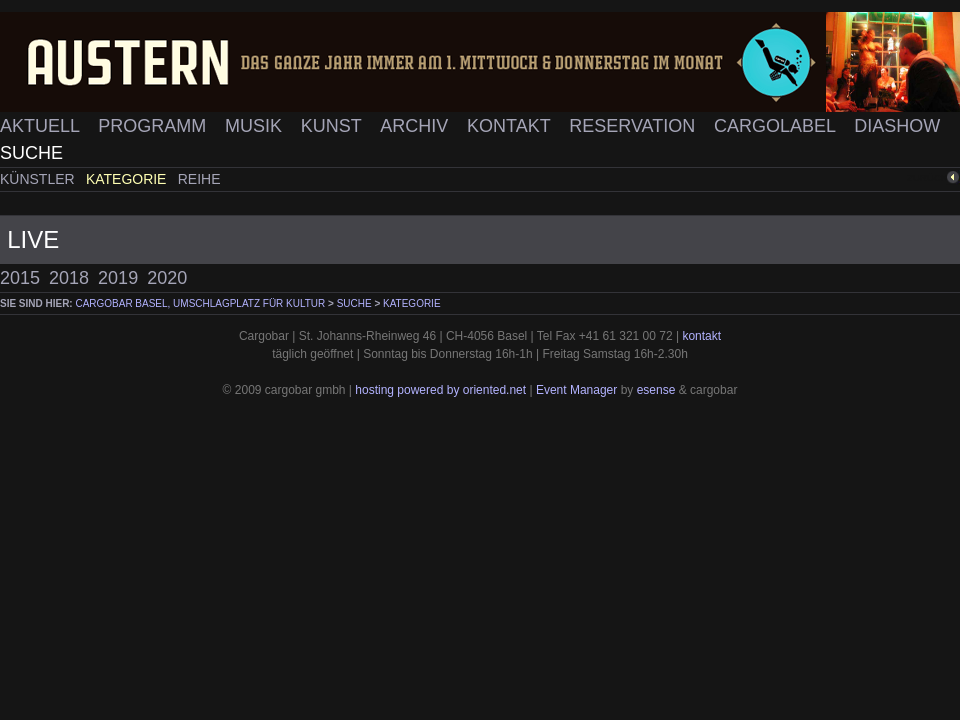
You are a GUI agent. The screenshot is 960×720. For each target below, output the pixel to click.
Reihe (199, 179)
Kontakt (511, 126)
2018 (69, 278)
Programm (154, 126)
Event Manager (576, 390)
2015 (20, 278)
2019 (118, 278)
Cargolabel (777, 126)
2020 (167, 278)
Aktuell (42, 126)
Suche (31, 153)
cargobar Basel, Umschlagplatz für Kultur (200, 303)
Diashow (897, 126)
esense (656, 390)
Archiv (416, 126)
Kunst (334, 126)
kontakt (701, 336)
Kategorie (128, 179)
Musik (256, 126)
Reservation (634, 126)
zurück (927, 177)
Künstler (39, 179)
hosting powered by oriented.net (440, 390)
